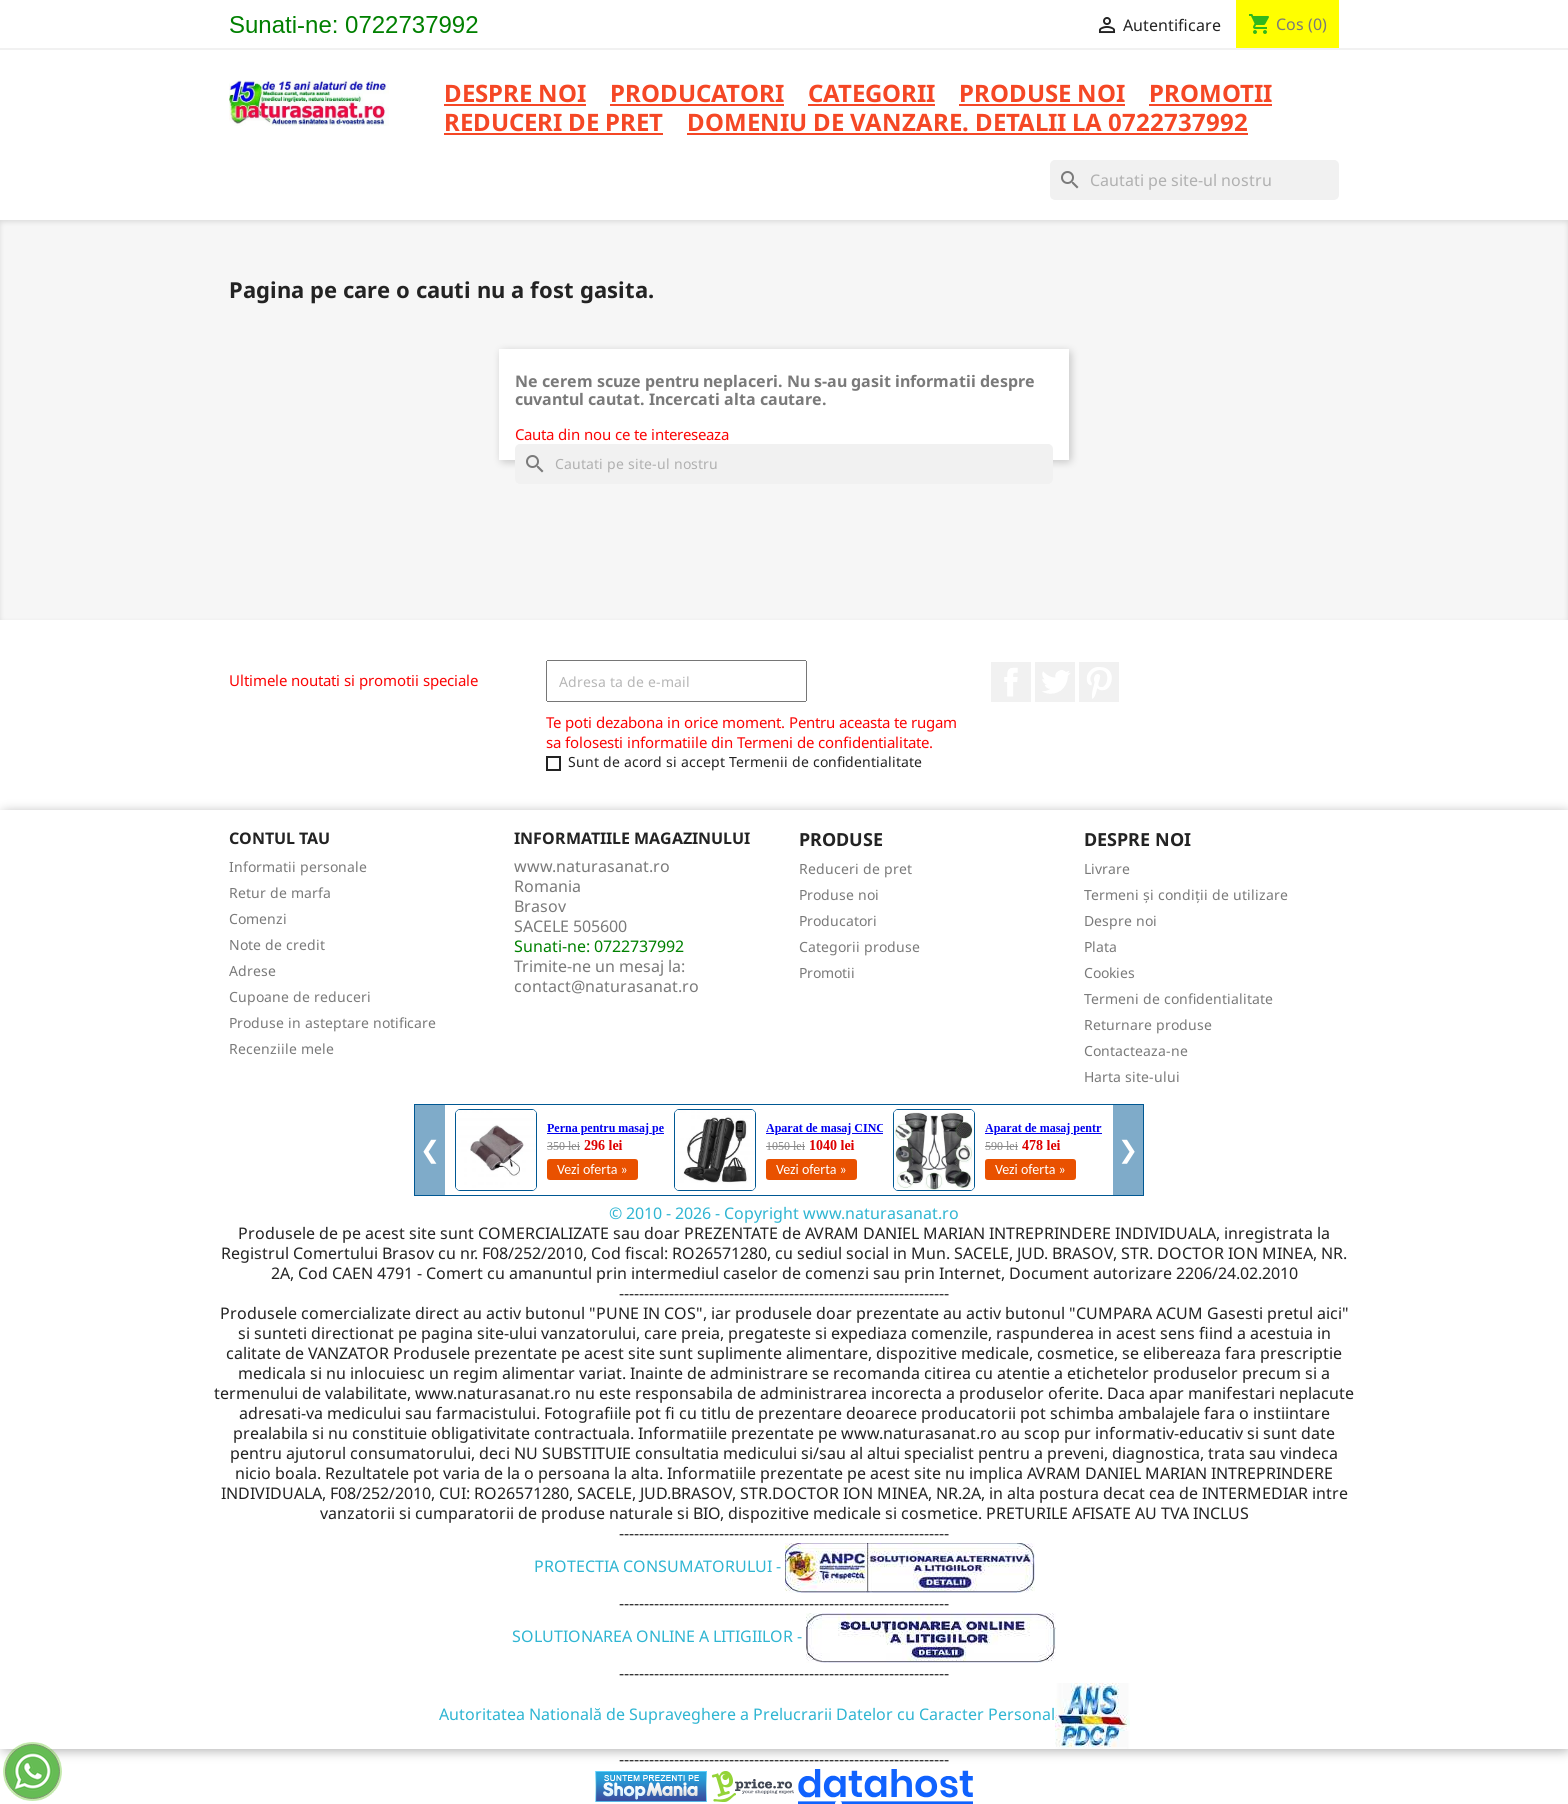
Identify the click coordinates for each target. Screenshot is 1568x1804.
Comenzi (258, 918)
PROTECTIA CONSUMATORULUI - (784, 1566)
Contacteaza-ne (1136, 1050)
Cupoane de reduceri (300, 996)
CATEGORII (871, 94)
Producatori (838, 920)
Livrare (1107, 868)
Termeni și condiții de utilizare (1186, 894)
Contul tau (279, 838)
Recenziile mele (281, 1048)
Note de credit (277, 944)
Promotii (827, 972)
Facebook (1011, 682)
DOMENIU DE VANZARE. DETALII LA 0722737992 (967, 123)
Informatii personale (298, 866)
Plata (1100, 946)
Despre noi (515, 94)
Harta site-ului (1132, 1076)
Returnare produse (1148, 1024)
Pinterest (1099, 682)
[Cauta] (1194, 180)
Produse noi (839, 894)
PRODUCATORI (697, 94)
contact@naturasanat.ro (606, 986)
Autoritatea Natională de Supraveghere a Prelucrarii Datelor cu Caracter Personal (784, 1714)
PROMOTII (1210, 94)
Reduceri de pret (855, 868)
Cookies (1109, 972)
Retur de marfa (280, 892)
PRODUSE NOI (1042, 94)
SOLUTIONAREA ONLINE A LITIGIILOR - (784, 1636)
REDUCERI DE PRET (553, 123)
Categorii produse (859, 946)
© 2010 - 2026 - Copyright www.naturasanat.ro (784, 1213)
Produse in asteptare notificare (332, 1022)
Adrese (252, 970)
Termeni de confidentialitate (1178, 998)
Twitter (1055, 682)
